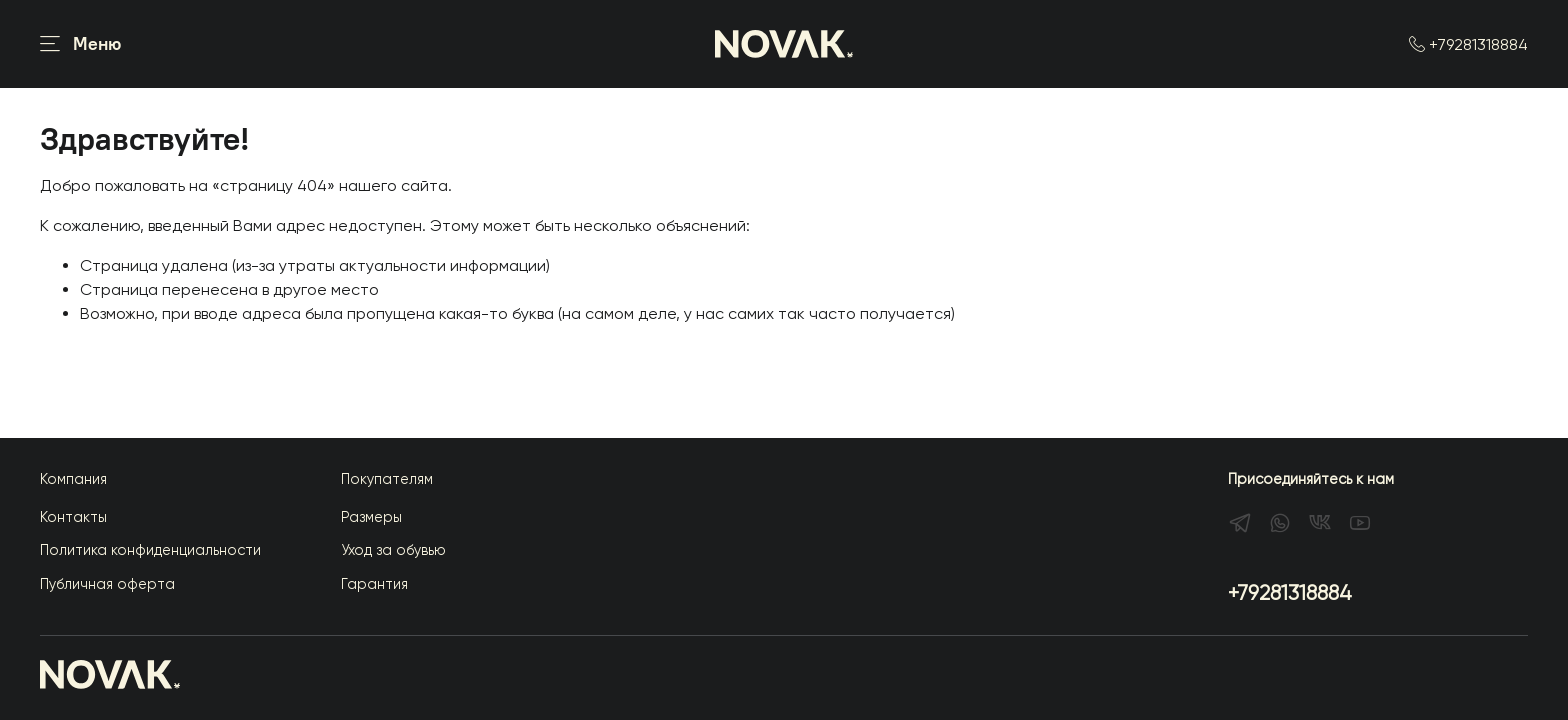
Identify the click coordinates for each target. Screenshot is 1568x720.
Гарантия (374, 584)
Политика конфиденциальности (150, 550)
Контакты (73, 517)
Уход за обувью (393, 550)
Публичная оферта (107, 584)
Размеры (371, 517)
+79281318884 (1468, 44)
